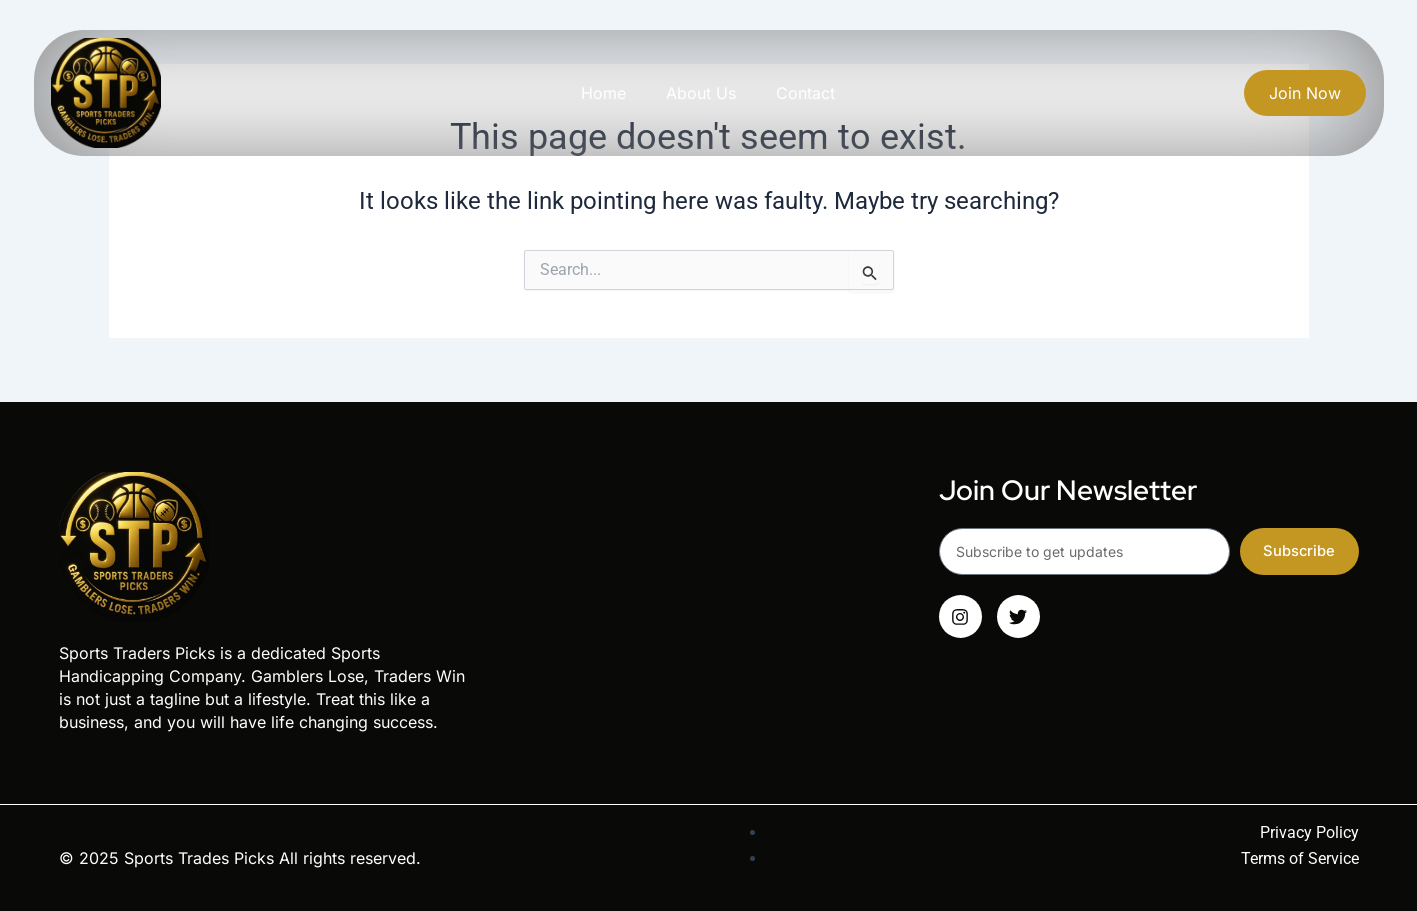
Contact (805, 93)
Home (603, 93)
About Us (701, 93)
